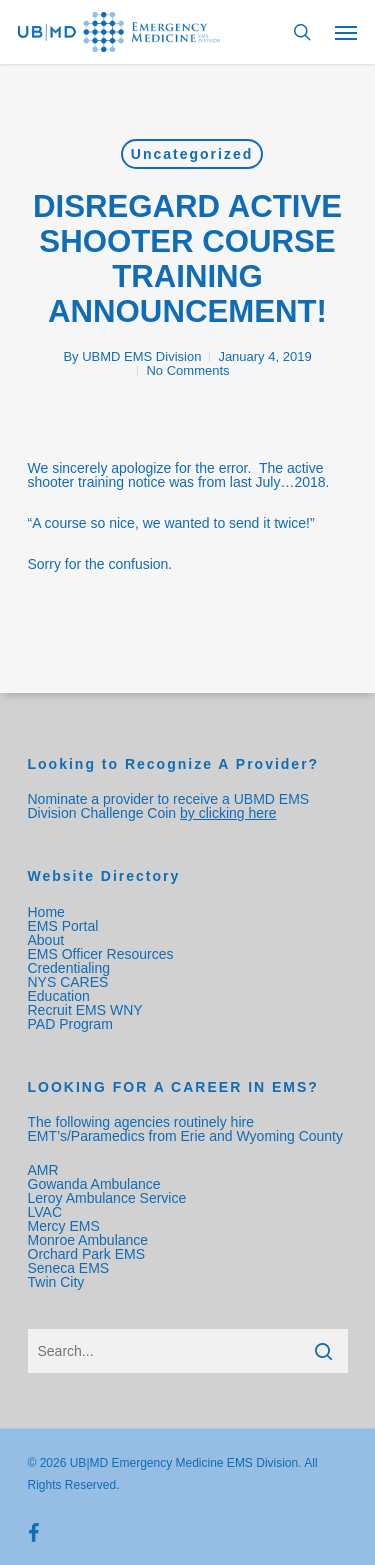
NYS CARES (70, 982)
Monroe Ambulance (88, 1240)
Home (46, 912)
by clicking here (228, 813)
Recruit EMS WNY (87, 1010)
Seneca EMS (71, 1268)
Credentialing (69, 968)
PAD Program (70, 1024)
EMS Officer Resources (101, 954)
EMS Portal (63, 926)
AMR (43, 1170)
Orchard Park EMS (86, 1254)
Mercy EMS (64, 1226)
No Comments (187, 370)
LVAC (47, 1212)
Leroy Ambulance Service (107, 1198)
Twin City (58, 1282)
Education (59, 996)
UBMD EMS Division (141, 356)
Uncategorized (192, 154)
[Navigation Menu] (346, 32)
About (46, 940)
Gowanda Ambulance (94, 1184)
